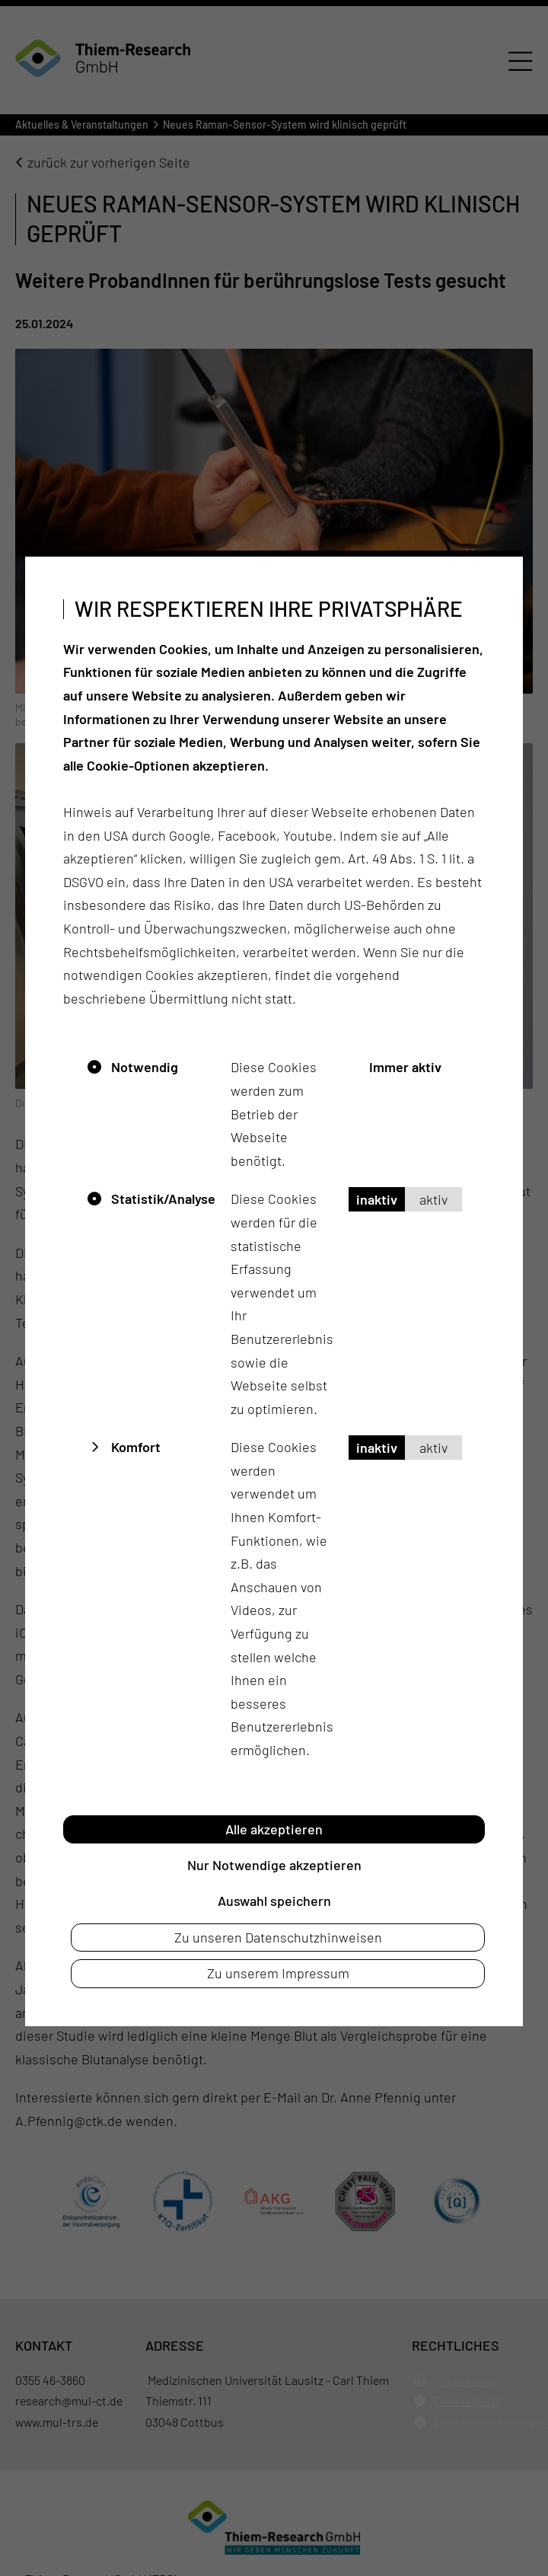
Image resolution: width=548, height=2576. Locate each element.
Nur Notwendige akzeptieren (274, 1864)
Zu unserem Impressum (278, 1973)
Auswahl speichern (274, 1900)
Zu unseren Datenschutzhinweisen (278, 1937)
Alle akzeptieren (274, 1829)
